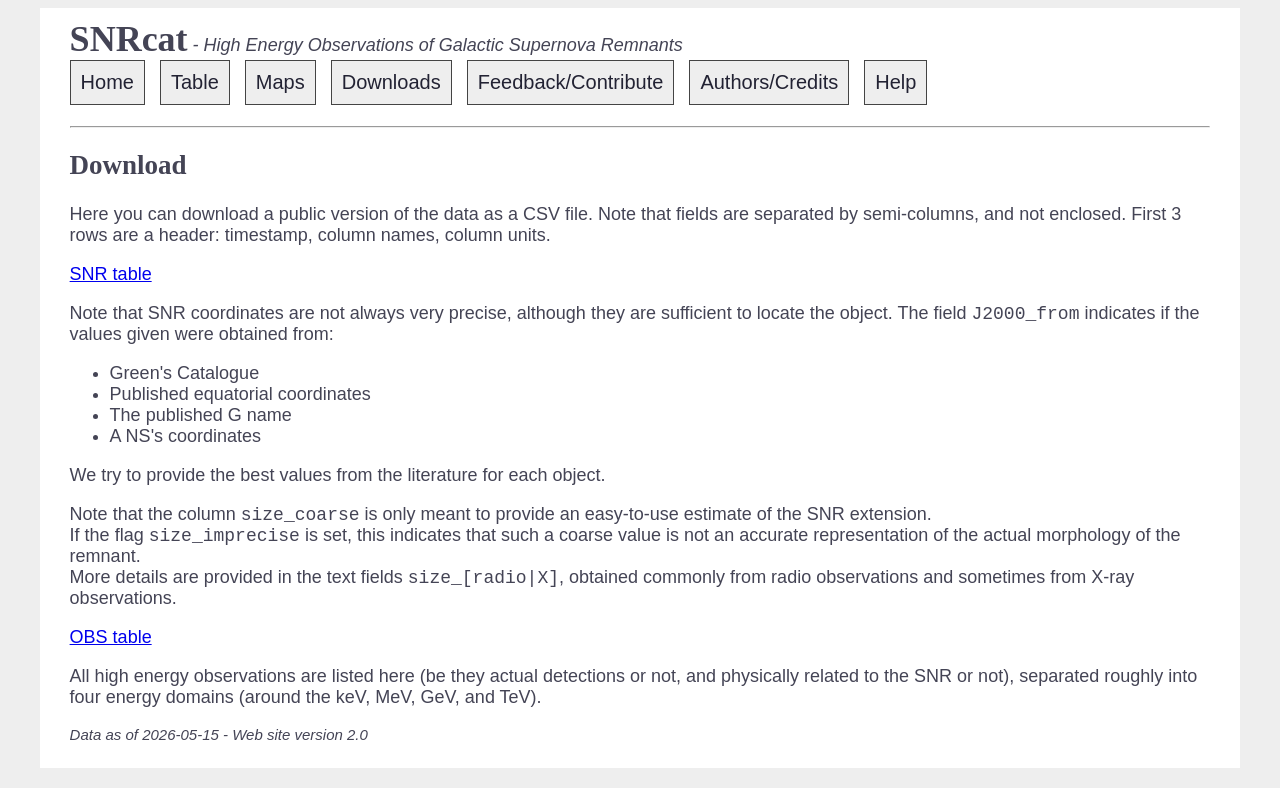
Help (895, 82)
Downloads (391, 82)
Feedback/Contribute (571, 82)
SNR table (111, 274)
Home (107, 82)
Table (195, 82)
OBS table (111, 649)
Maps (280, 82)
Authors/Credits (769, 82)
